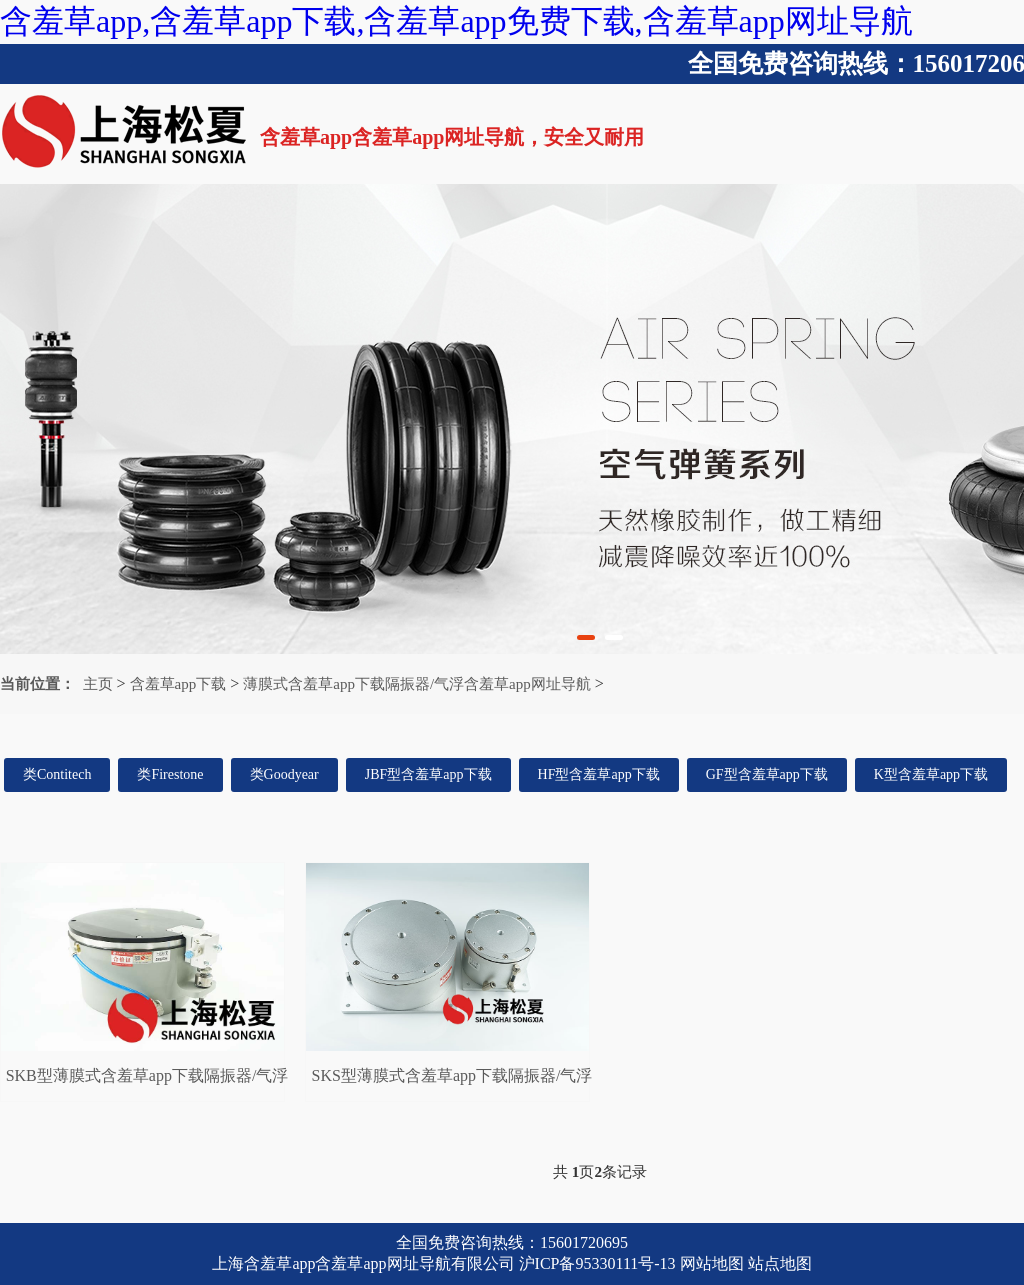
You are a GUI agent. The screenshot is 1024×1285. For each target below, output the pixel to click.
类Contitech (57, 774)
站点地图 (780, 1263)
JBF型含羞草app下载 (428, 774)
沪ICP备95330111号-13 (597, 1263)
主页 (98, 684)
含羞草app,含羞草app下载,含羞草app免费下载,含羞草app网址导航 (456, 21)
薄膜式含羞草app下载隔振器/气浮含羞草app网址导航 (416, 684)
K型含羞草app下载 (931, 774)
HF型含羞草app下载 (599, 774)
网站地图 (712, 1263)
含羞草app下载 (178, 684)
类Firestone (170, 774)
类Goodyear (284, 774)
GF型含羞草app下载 (767, 774)
